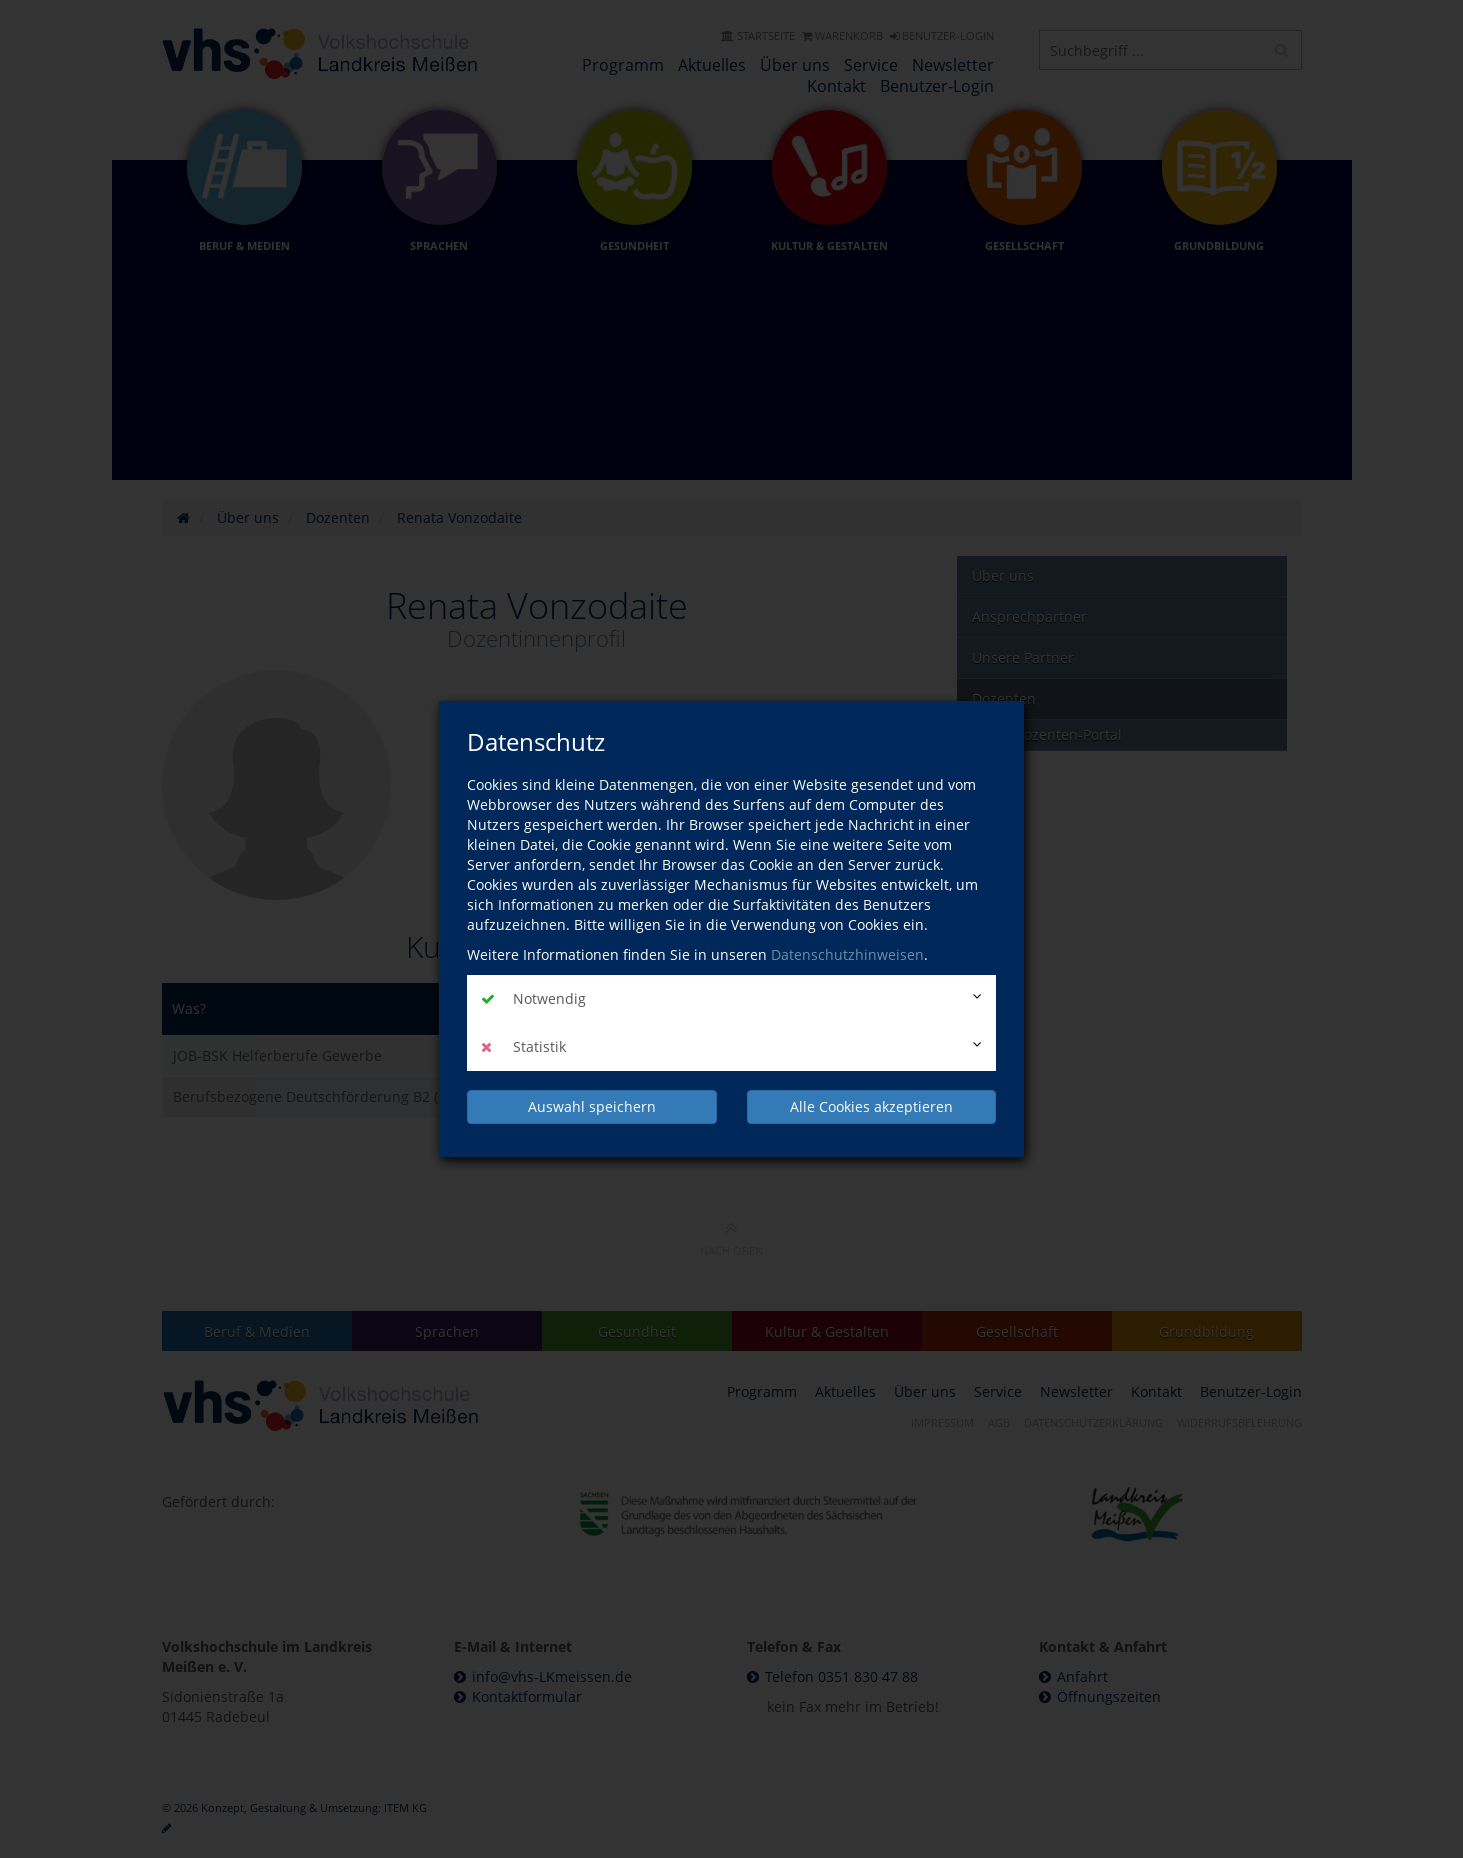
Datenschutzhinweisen (847, 954)
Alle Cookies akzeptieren (871, 1106)
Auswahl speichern (592, 1106)
